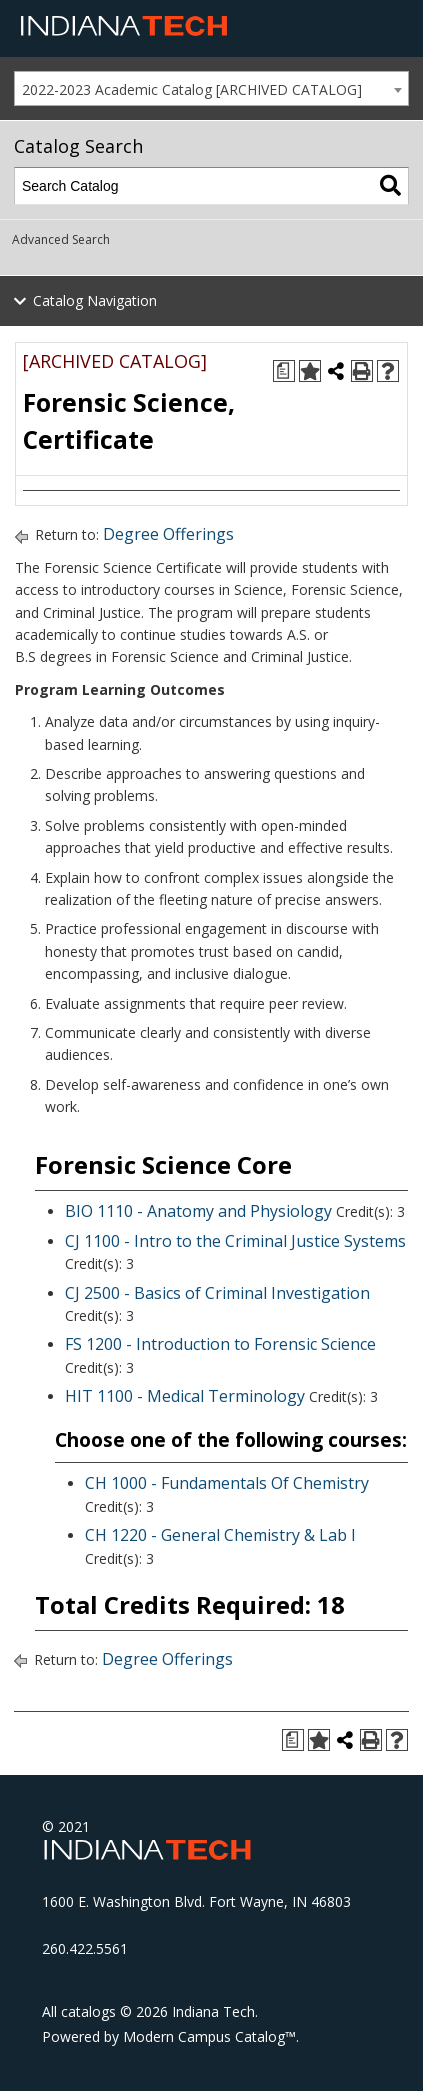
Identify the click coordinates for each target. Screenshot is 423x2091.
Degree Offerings (168, 534)
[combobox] (211, 88)
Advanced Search (61, 239)
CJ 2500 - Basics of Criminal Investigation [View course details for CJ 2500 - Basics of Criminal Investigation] (217, 1293)
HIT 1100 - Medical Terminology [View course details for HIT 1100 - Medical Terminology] (185, 1396)
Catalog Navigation (95, 300)
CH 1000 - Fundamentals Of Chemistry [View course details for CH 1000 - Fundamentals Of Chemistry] (227, 1483)
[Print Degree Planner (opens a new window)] (284, 371)
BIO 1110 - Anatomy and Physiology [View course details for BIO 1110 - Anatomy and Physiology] (198, 1211)
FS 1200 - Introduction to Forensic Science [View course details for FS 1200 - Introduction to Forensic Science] (220, 1344)
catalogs (88, 2011)
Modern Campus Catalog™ (209, 2036)
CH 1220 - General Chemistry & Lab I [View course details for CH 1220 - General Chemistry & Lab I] (220, 1535)
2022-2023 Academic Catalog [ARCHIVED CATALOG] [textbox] (192, 89)
